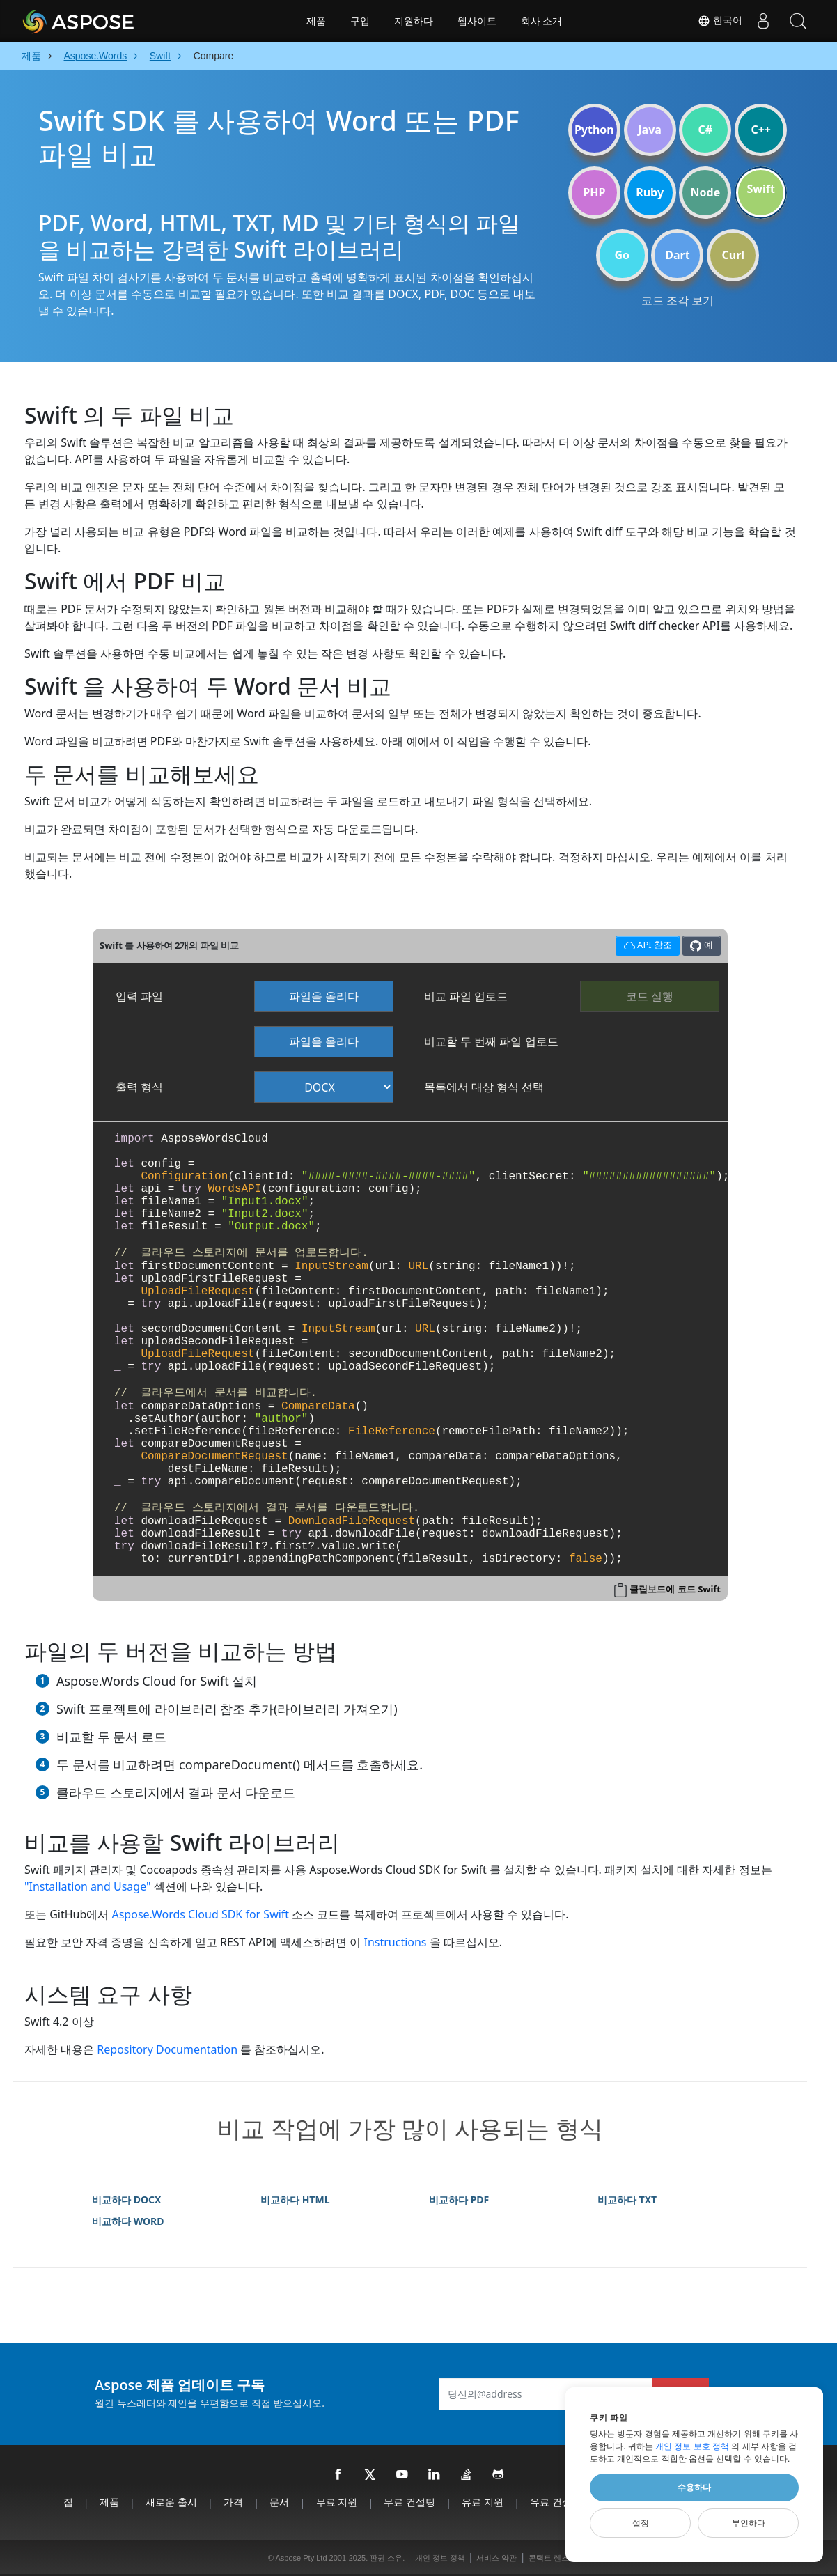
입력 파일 (139, 996)
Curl (732, 255)
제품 (316, 20)
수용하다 (694, 2487)
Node (706, 192)
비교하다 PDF (459, 2199)
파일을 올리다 (324, 996)
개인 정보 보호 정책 (692, 2446)
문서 (279, 2501)
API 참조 (645, 944)
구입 (360, 20)
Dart (677, 255)
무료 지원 (337, 2501)
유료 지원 (482, 2501)
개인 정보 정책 (440, 2558)
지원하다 (413, 20)
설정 (640, 2523)
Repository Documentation (167, 2049)
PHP (594, 192)
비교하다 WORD (128, 2221)
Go (621, 255)
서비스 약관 (496, 2558)
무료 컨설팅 (409, 2501)
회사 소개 (542, 20)
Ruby (650, 192)
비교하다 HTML (294, 2199)
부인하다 (748, 2523)
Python (594, 129)
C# (705, 129)
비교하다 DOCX (126, 2199)
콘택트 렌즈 (549, 2558)
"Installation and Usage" (87, 1886)
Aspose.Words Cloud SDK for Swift (200, 1914)
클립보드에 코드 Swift (675, 1589)
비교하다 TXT (627, 2199)
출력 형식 (139, 1086)
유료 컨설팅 (555, 2501)
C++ (761, 129)
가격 (233, 2501)
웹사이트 (476, 20)
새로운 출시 (171, 2501)
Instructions (394, 1942)
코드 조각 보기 (677, 300)
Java (650, 129)
